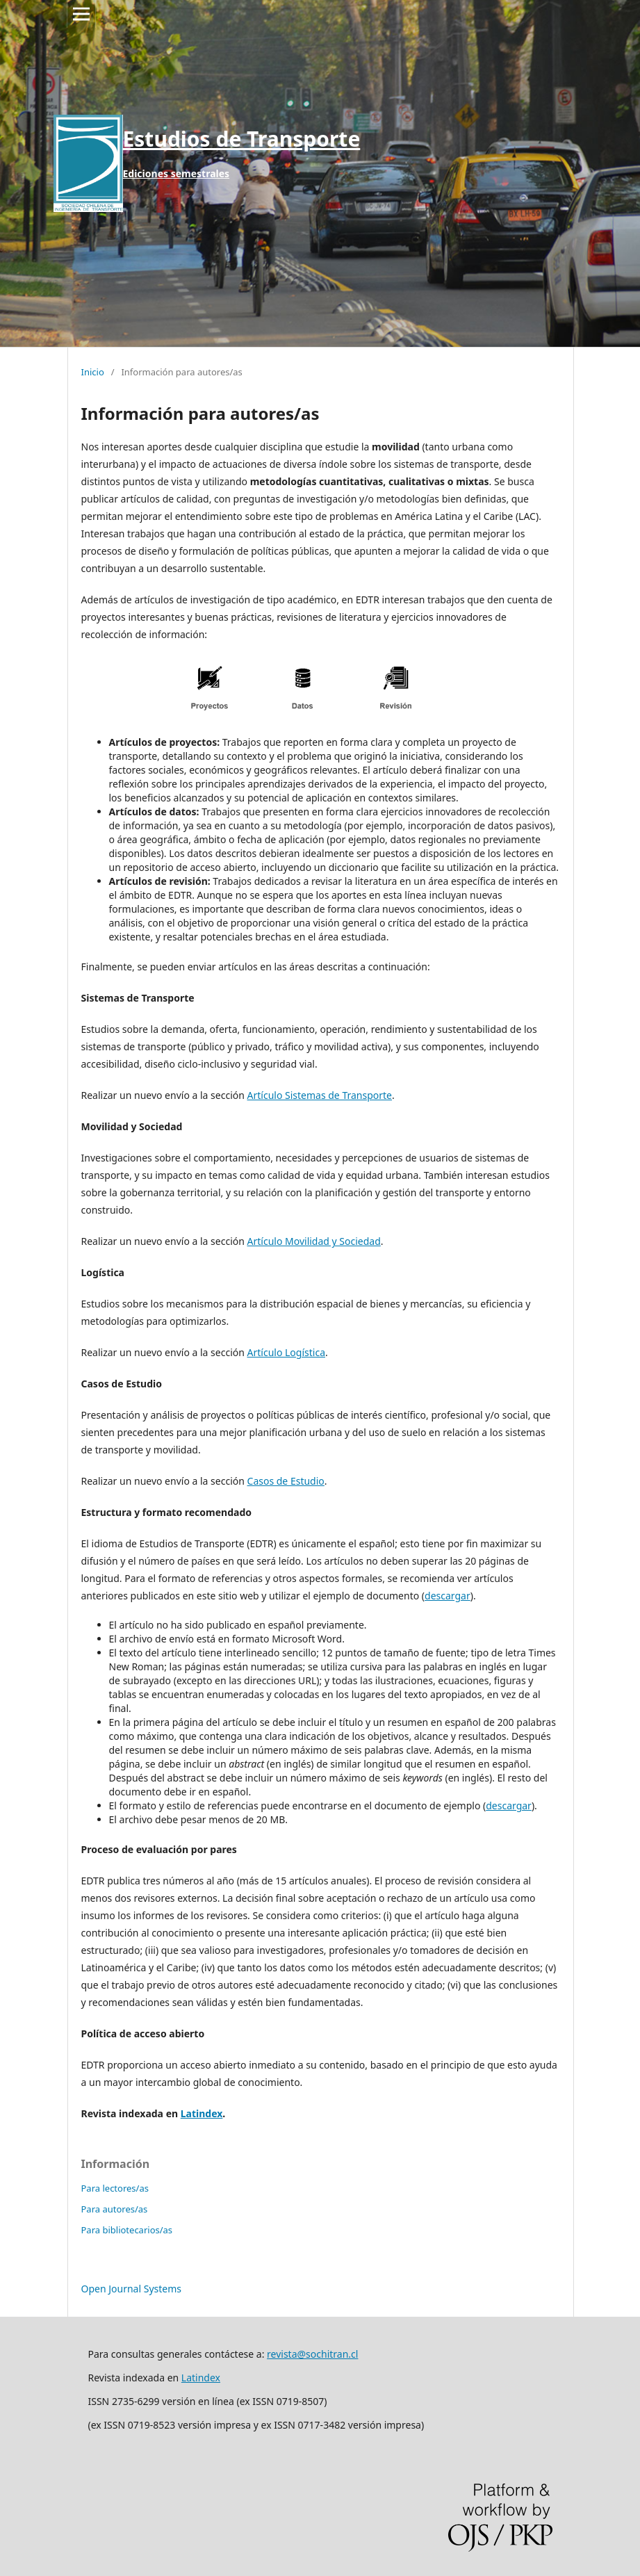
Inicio (92, 372)
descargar (447, 1595)
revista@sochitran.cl (312, 2354)
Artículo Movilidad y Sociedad (314, 1241)
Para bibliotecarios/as (127, 2230)
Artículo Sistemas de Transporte (320, 1095)
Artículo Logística (286, 1352)
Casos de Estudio (286, 1480)
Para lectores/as (115, 2188)
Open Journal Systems (131, 2288)
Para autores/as (114, 2209)
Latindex (202, 2113)
